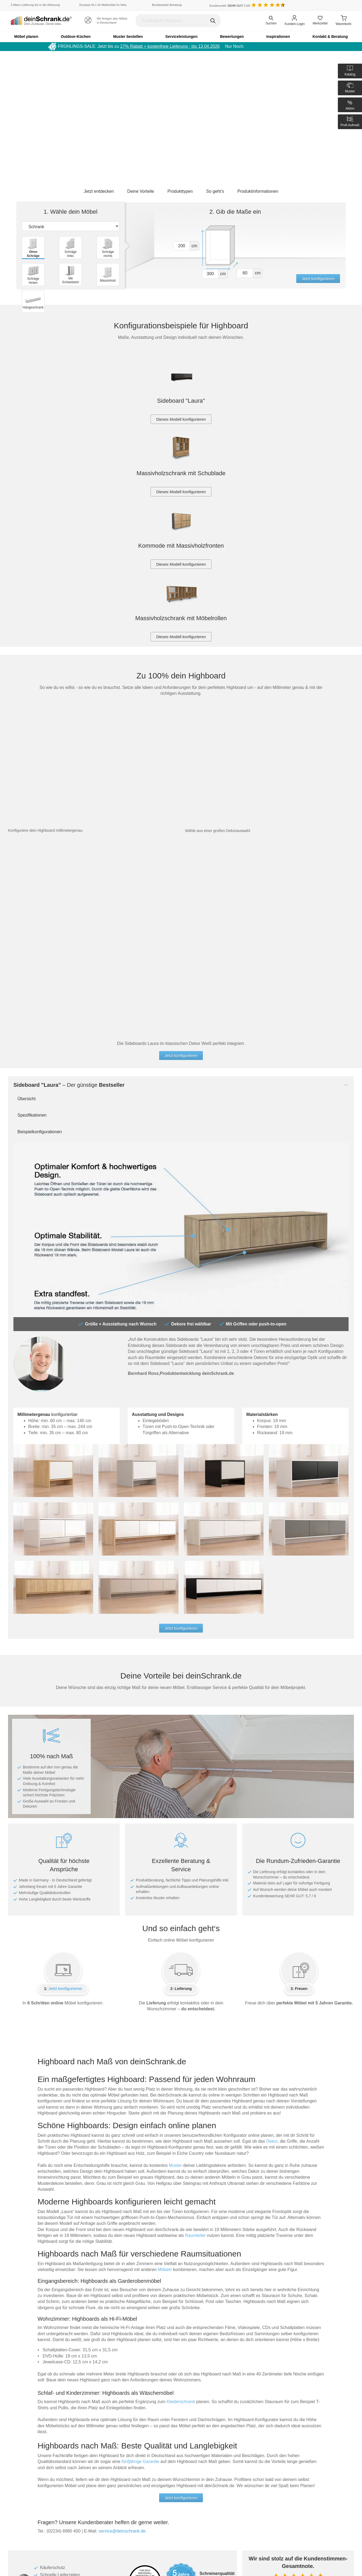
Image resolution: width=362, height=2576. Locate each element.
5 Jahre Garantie (141, 2441)
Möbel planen (26, 36)
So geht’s (215, 191)
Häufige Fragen (84, 2453)
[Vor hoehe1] (181, 245)
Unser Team (25, 2435)
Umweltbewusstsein (31, 2447)
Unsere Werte (26, 2453)
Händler (191, 2447)
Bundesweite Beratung (167, 4)
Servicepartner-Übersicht (91, 2489)
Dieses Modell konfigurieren (181, 419)
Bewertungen (232, 36)
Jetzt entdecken (99, 191)
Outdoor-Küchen (75, 36)
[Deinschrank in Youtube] (194, 2518)
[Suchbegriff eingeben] (178, 20)
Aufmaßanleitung (85, 2483)
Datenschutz (138, 2447)
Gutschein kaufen (86, 2435)
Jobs (20, 2465)
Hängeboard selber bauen (34, 2555)
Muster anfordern (85, 2447)
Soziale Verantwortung (33, 2459)
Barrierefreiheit (140, 2453)
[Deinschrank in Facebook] (154, 2518)
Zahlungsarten (140, 2435)
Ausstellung (250, 2447)
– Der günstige (69, 789)
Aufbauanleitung (85, 2477)
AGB (244, 2459)
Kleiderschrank (181, 2106)
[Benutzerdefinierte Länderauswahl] (343, 5)
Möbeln (165, 1974)
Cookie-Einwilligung (144, 2459)
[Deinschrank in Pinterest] (181, 2518)
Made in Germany (29, 2441)
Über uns (248, 2435)
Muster (175, 1869)
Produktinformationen (257, 191)
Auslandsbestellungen (89, 2459)
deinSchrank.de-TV (30, 2471)
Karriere (247, 2441)
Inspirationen (278, 36)
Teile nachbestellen (87, 2441)
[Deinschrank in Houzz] (208, 2518)
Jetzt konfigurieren (318, 278)
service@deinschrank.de (121, 2235)
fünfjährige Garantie (140, 2166)
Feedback (192, 2441)
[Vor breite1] (210, 274)
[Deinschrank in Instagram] (168, 2518)
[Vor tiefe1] (245, 273)
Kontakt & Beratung (330, 36)
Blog (188, 2435)
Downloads (81, 2471)
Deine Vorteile (140, 191)
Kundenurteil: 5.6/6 (229, 5)
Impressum (249, 2465)
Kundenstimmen (197, 2453)
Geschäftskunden (254, 2453)
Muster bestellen (128, 36)
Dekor (271, 1845)
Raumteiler (195, 1940)
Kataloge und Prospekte (90, 2465)
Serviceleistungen (181, 36)
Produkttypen (180, 191)
